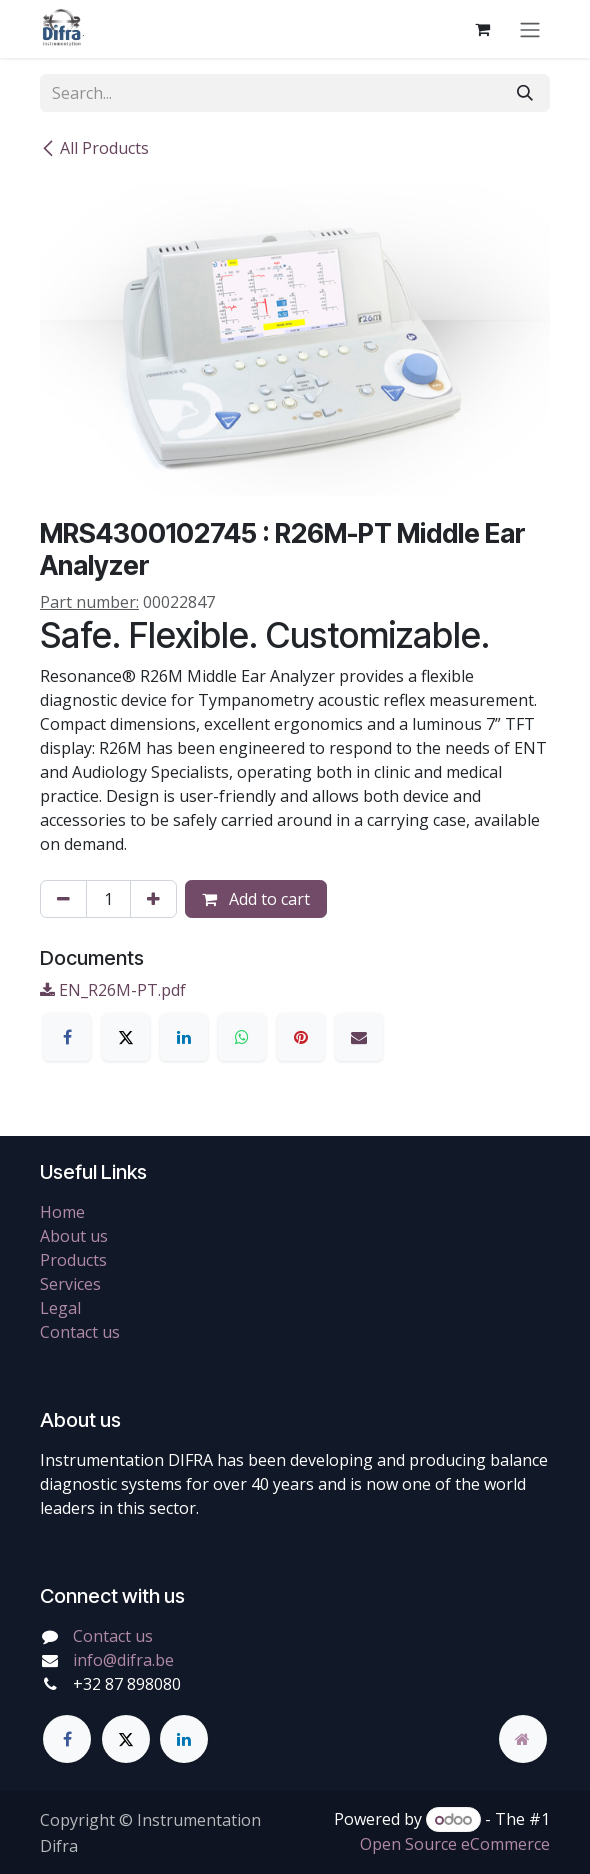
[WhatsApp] (242, 1037)
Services (70, 1284)
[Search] (525, 93)
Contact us (80, 1332)
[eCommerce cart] (482, 29)
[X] (126, 1037)
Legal (60, 1308)
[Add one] (153, 899)
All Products (94, 148)
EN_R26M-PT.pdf (113, 990)
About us (74, 1236)
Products (73, 1260)
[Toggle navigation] (530, 29)
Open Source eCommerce (455, 1844)
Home (62, 1212)
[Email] (359, 1037)
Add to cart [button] (256, 899)
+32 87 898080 (127, 1684)
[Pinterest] (301, 1037)
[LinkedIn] (184, 1037)
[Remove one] (63, 899)
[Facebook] (67, 1037)
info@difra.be (123, 1660)
